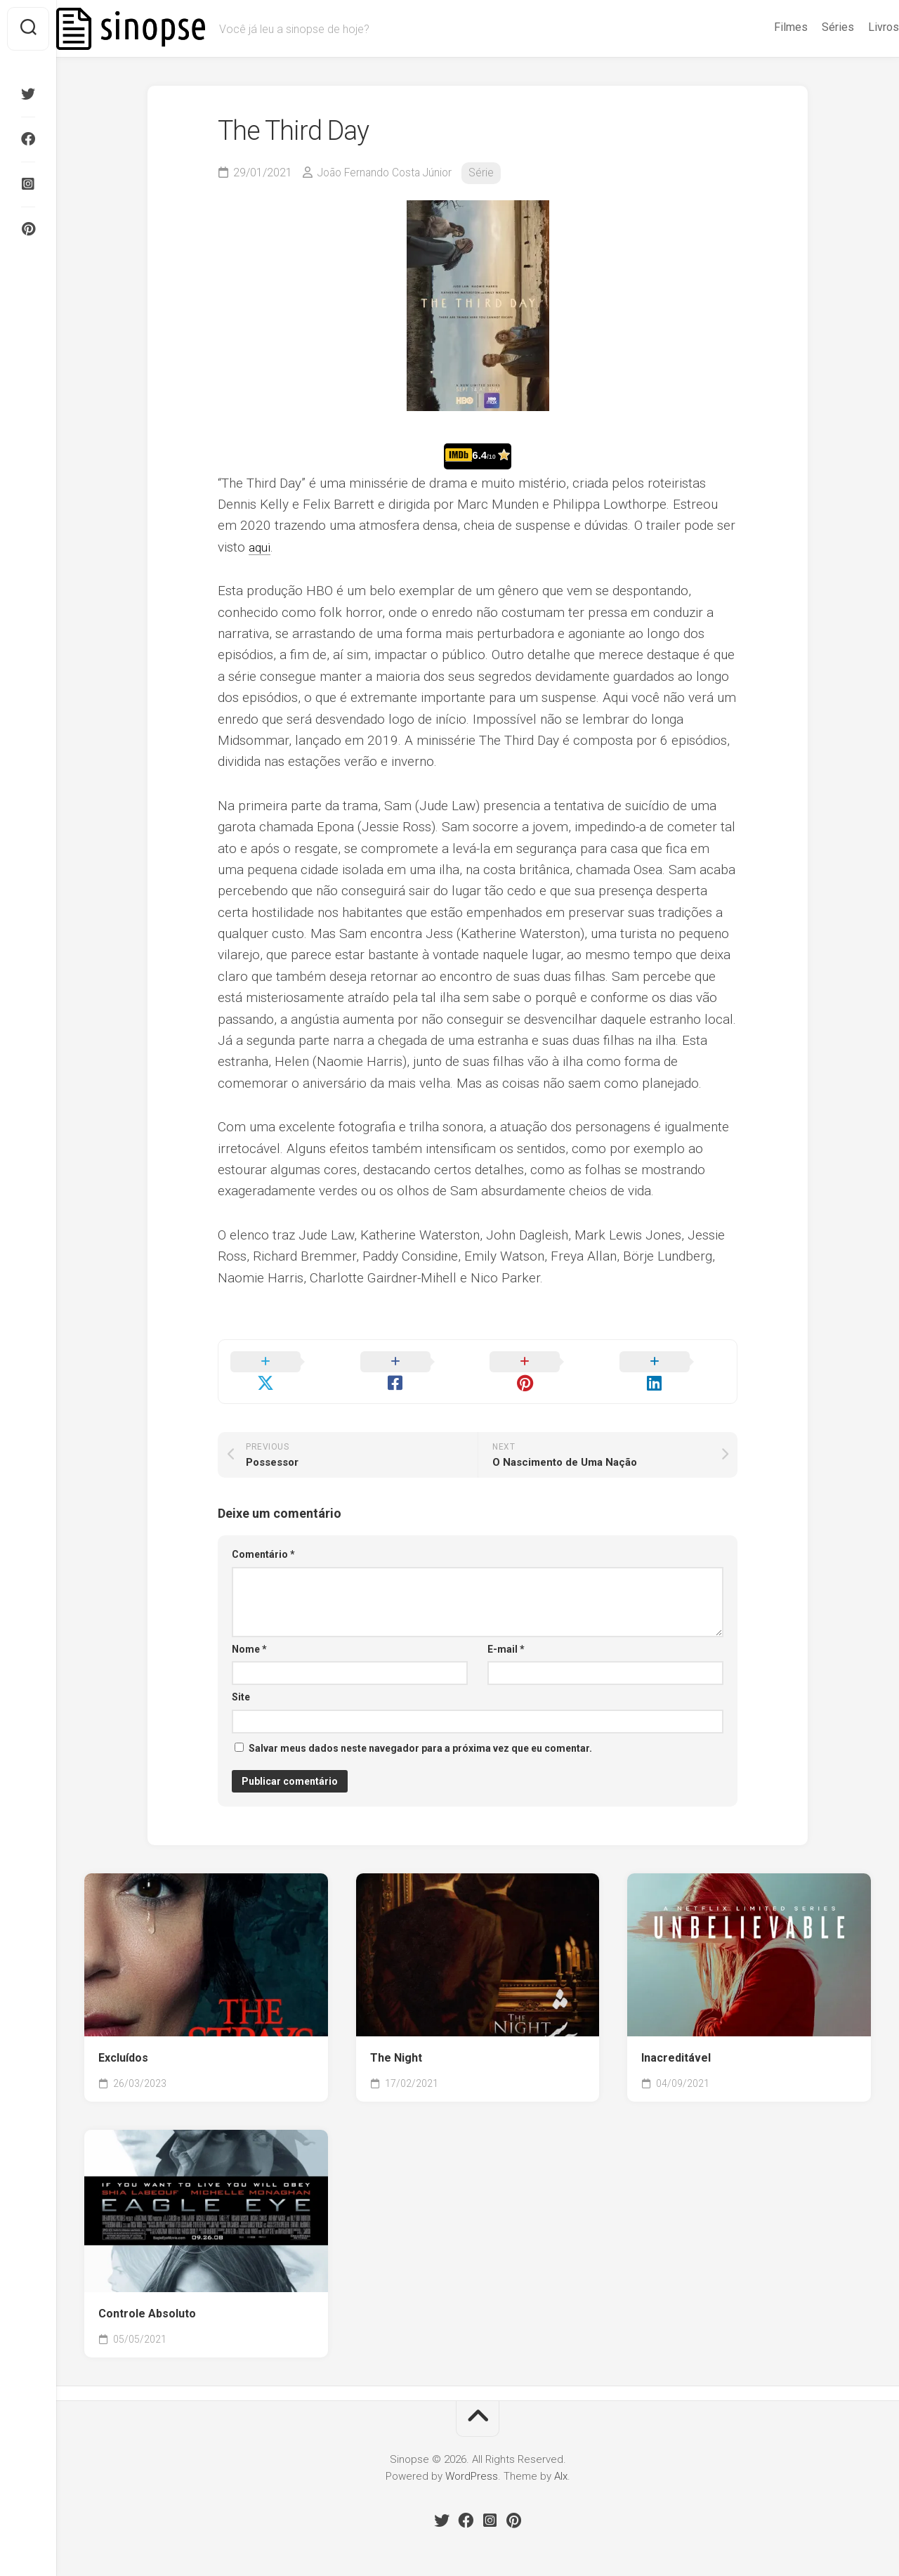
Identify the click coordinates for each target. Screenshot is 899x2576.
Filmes (763, 27)
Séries (810, 27)
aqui (261, 547)
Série (488, 172)
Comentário (263, 1536)
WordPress (471, 2458)
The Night (396, 2039)
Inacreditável (676, 2039)
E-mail (506, 1631)
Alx (560, 2458)
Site (241, 1678)
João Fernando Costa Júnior (388, 172)
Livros (855, 27)
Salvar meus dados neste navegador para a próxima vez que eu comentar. (420, 1730)
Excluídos (123, 2039)
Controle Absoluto (147, 2295)
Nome (249, 1631)
